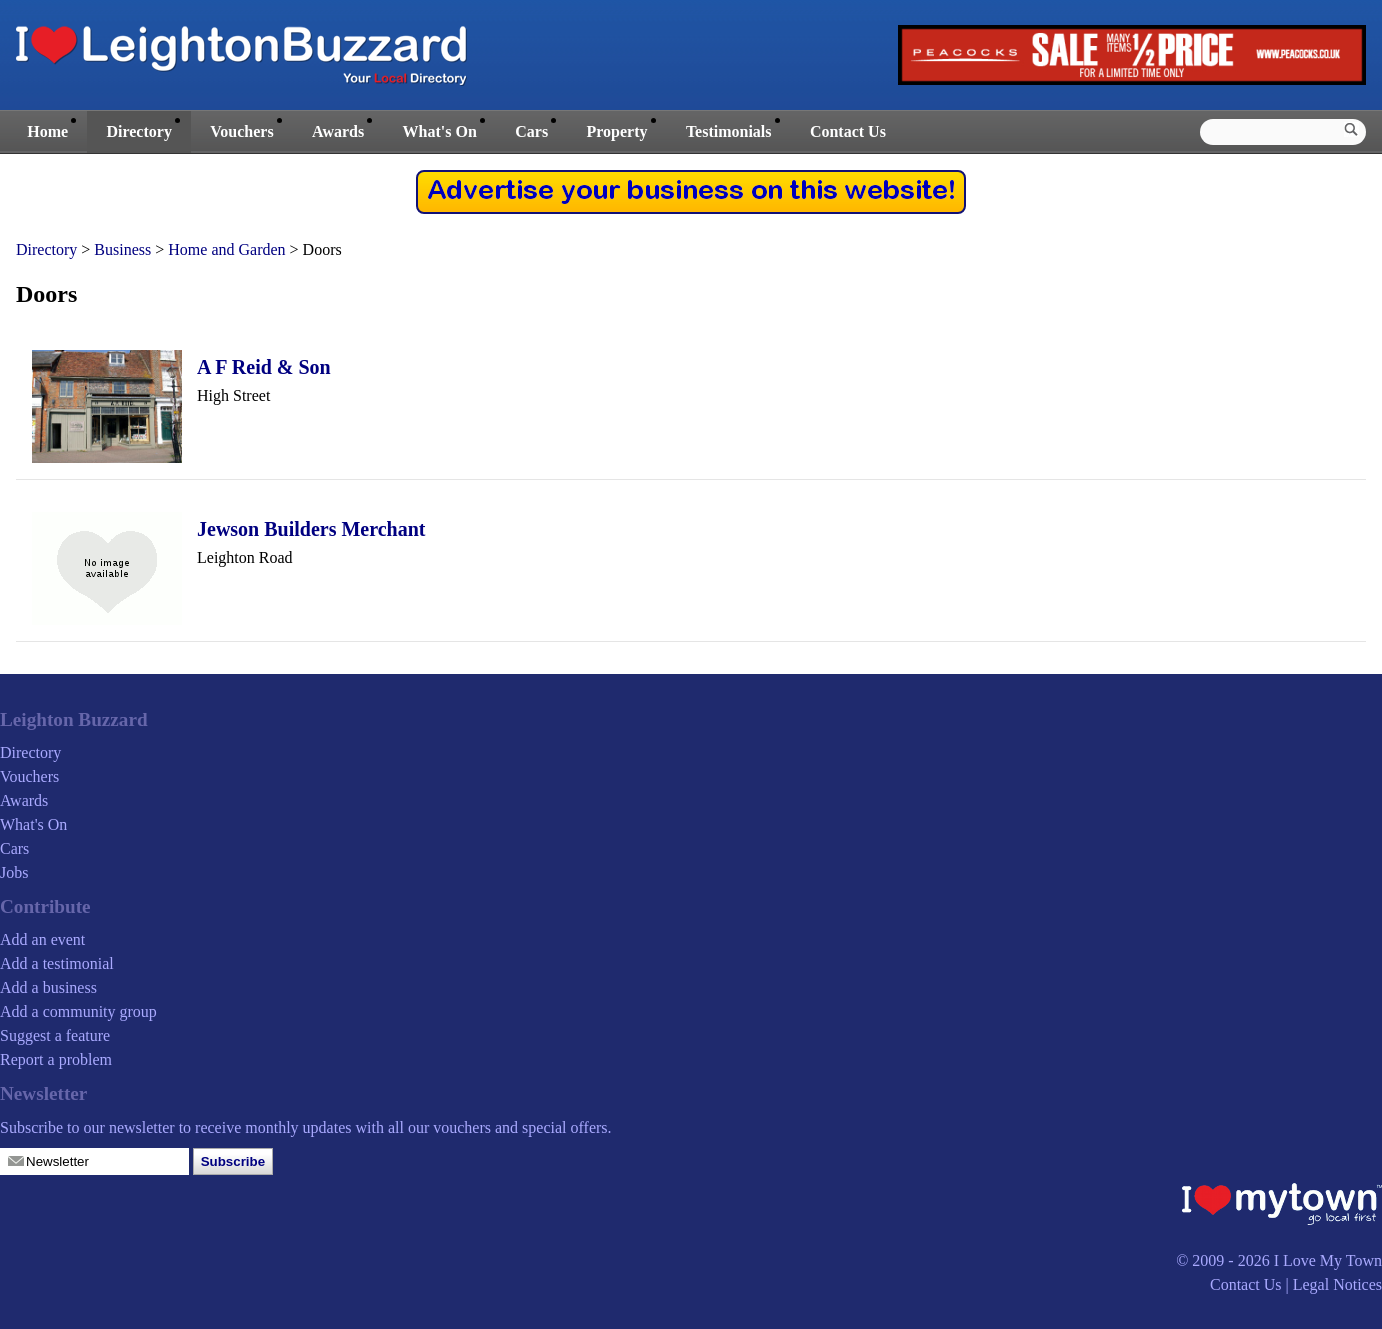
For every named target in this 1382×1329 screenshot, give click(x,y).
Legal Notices (1337, 1284)
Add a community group (78, 1011)
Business (122, 249)
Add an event (42, 939)
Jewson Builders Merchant (311, 529)
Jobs (14, 872)
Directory (138, 131)
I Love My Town (1328, 1260)
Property (616, 131)
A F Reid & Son (264, 367)
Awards (338, 131)
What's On (440, 131)
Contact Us (848, 131)
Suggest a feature (55, 1035)
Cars (531, 131)
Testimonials (729, 131)
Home (47, 131)
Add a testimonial (57, 963)
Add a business (48, 987)
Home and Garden (226, 249)
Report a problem (56, 1059)
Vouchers (241, 131)
